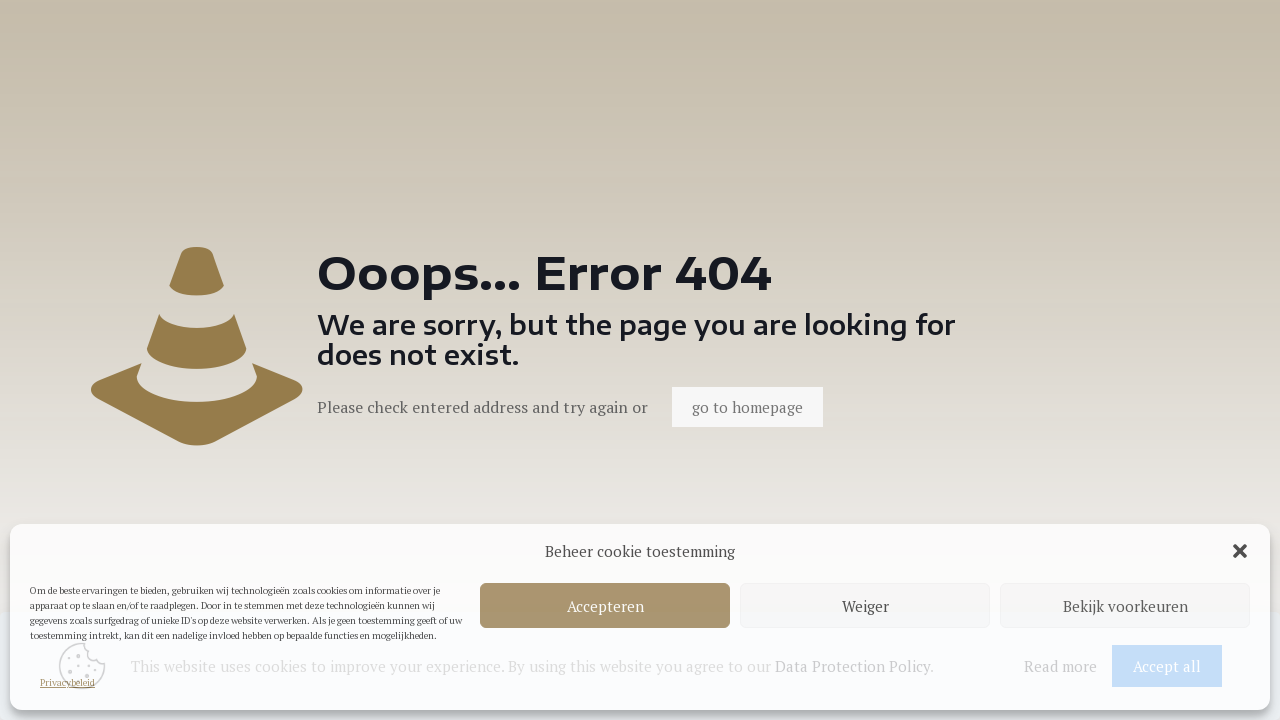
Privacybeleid (67, 682)
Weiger (865, 606)
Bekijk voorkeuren (1125, 606)
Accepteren (605, 606)
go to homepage (747, 407)
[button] (1240, 551)
